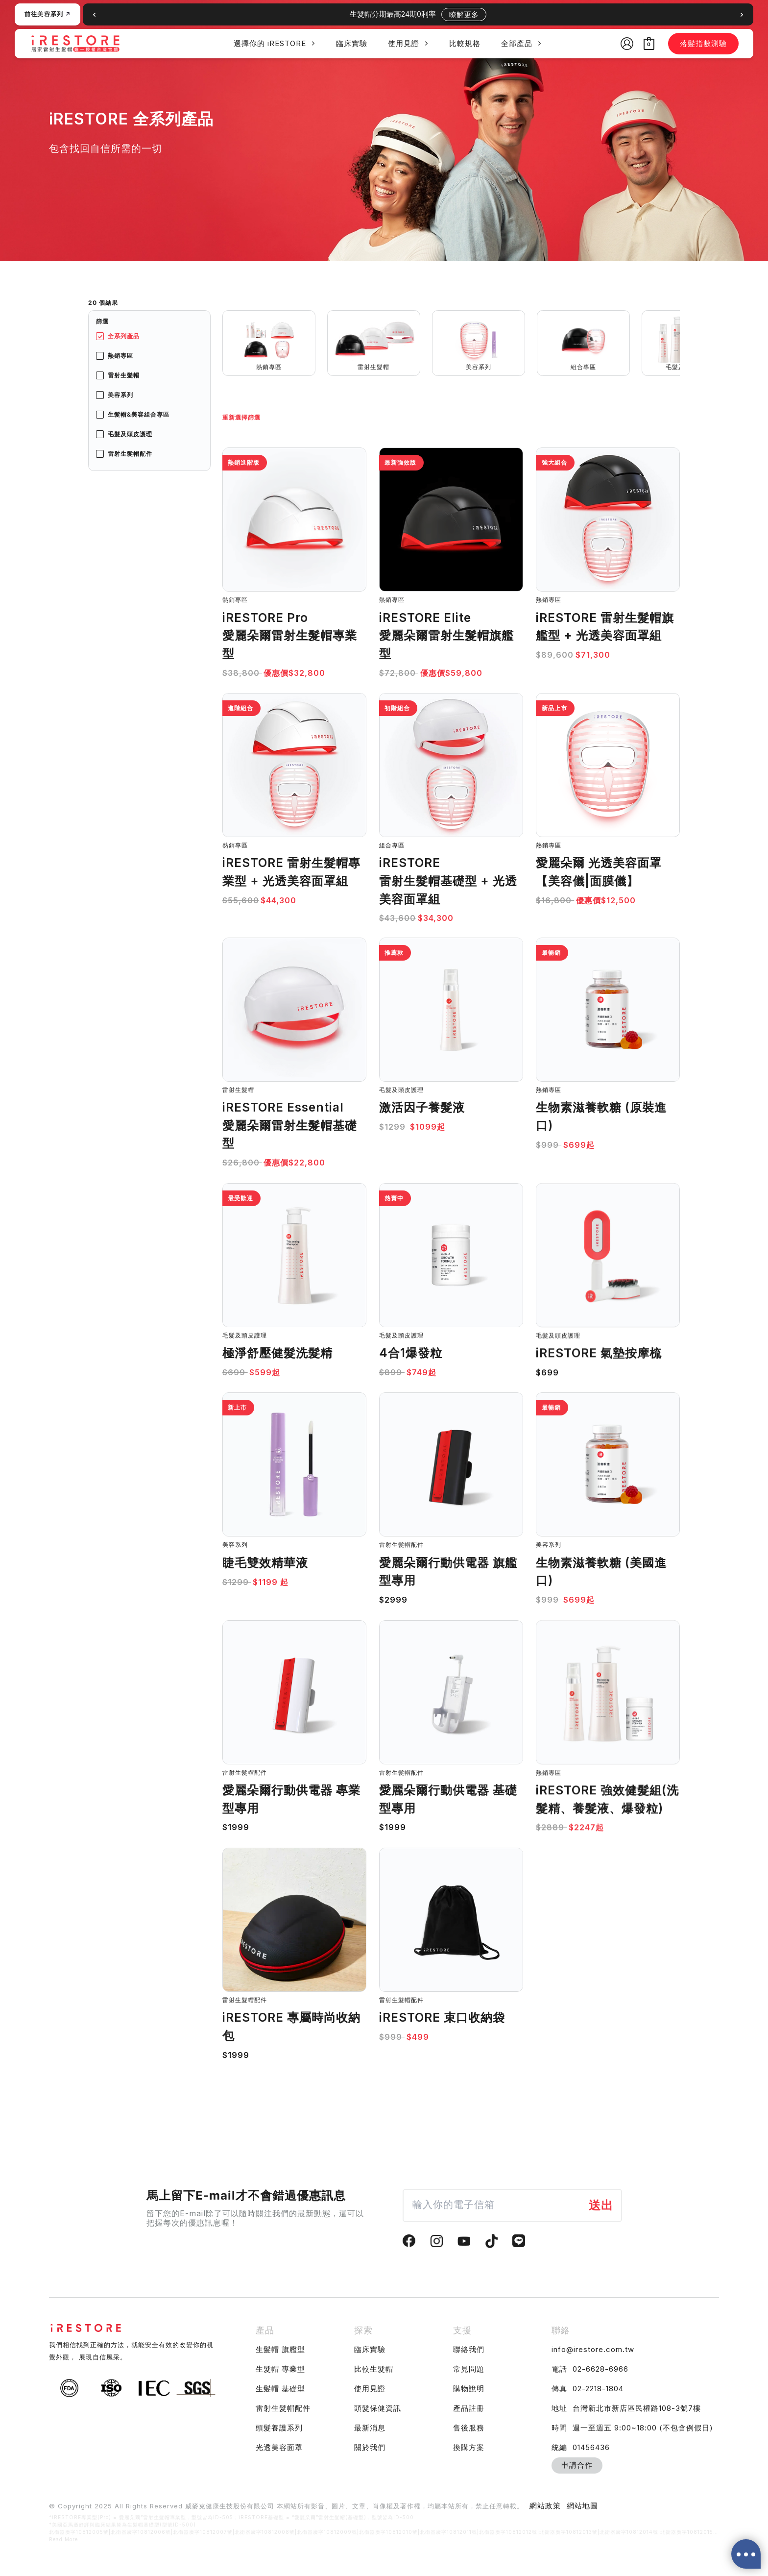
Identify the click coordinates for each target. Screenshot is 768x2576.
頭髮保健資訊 (377, 2408)
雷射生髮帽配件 (130, 453)
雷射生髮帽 (124, 375)
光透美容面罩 (279, 2447)
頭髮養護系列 (279, 2427)
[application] (310, 43)
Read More (63, 2539)
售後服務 (468, 2427)
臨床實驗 (369, 2349)
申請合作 (577, 2465)
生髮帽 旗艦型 (280, 2349)
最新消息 (369, 2427)
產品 (265, 2330)
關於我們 (369, 2447)
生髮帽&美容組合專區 (138, 414)
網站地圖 (582, 2505)
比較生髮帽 (373, 2369)
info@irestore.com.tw (593, 2349)
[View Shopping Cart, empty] (649, 43)
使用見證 (369, 2388)
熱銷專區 (120, 355)
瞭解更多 (464, 14)
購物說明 (468, 2388)
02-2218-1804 (598, 2388)
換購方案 (468, 2447)
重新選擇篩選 (241, 417)
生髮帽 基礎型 (280, 2388)
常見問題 (468, 2369)
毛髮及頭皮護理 (130, 434)
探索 (363, 2330)
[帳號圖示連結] (627, 43)
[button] (741, 14)
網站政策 (545, 2505)
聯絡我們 (468, 2349)
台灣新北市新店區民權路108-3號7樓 (637, 2408)
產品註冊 (468, 2408)
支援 (462, 2330)
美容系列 (120, 394)
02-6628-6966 (600, 2369)
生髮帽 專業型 (280, 2369)
